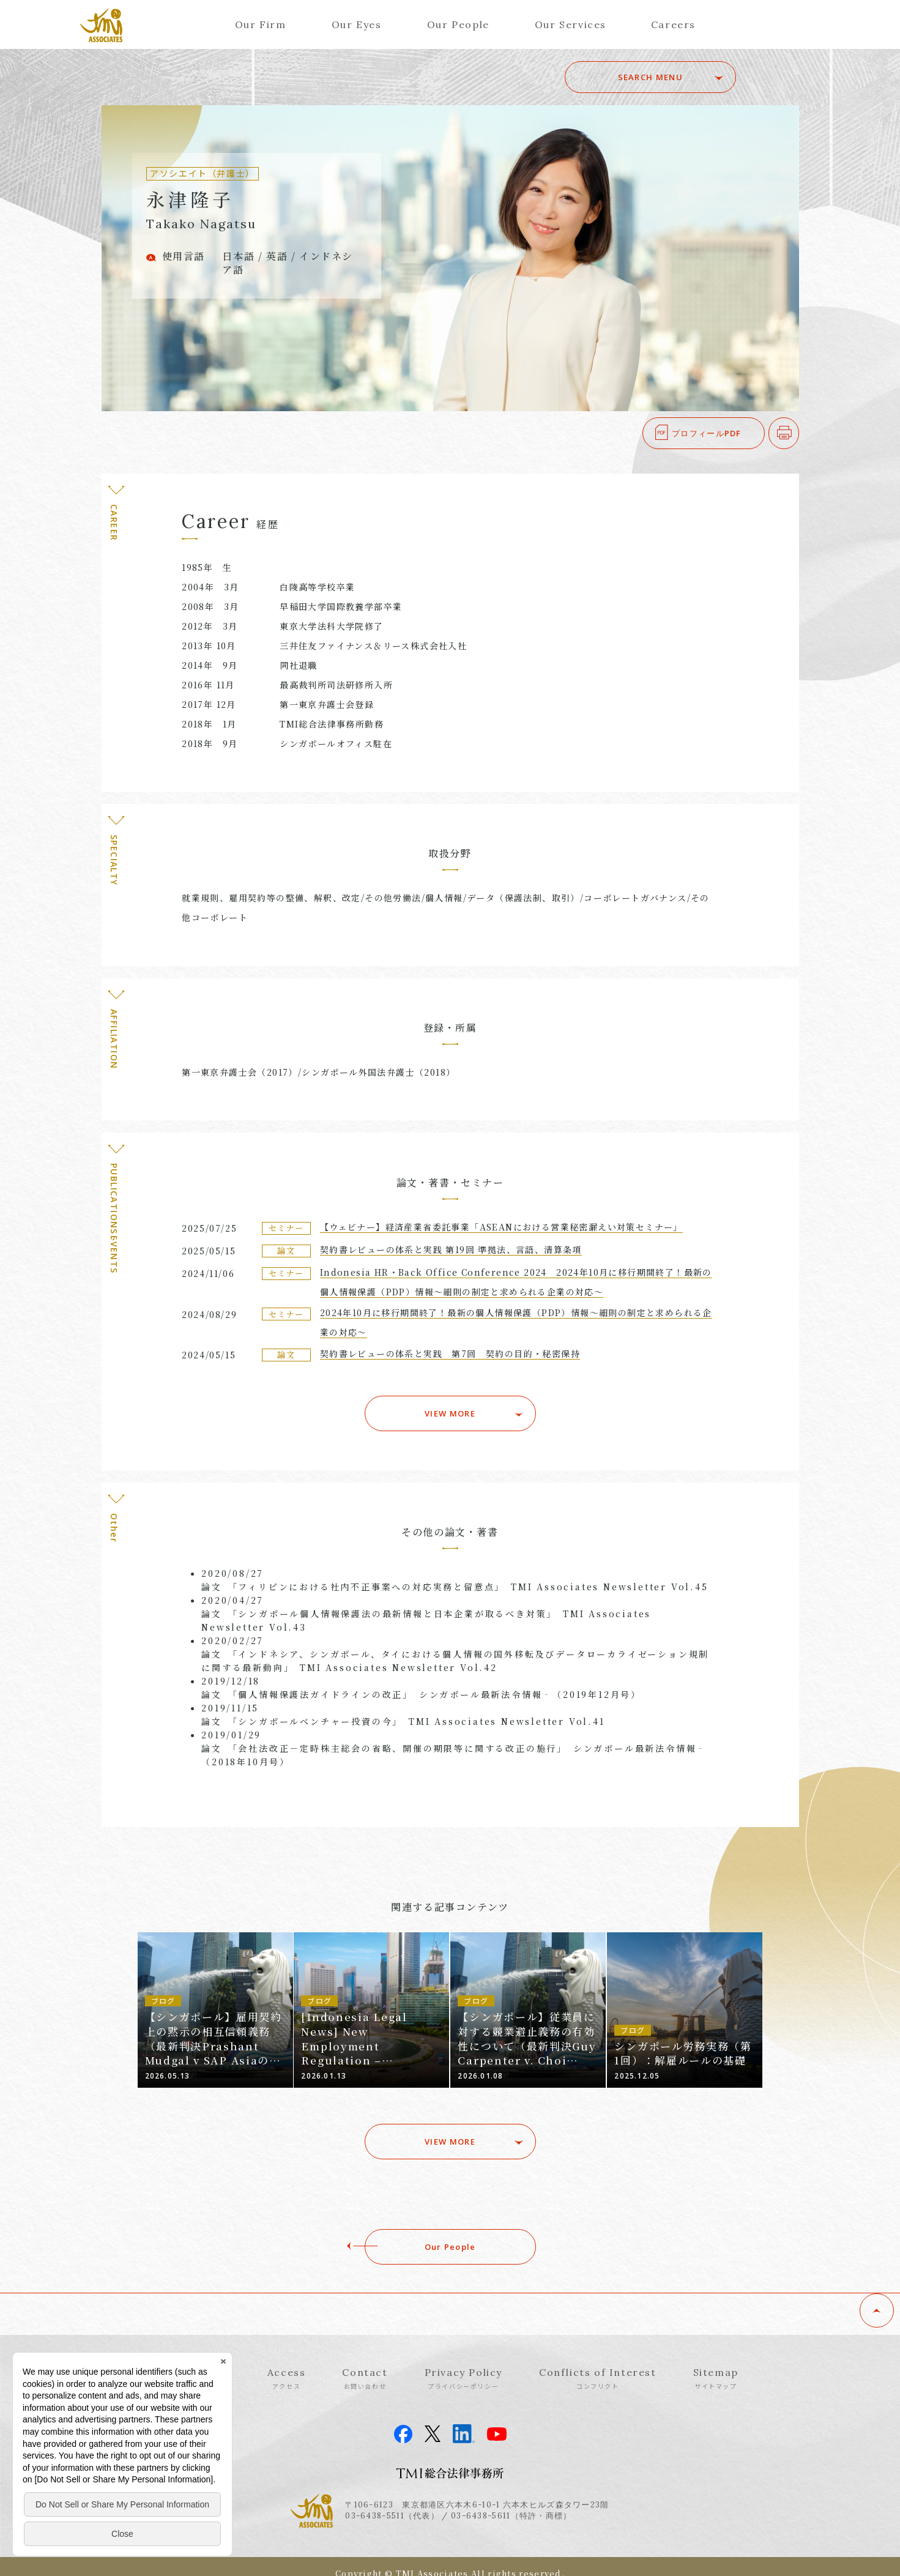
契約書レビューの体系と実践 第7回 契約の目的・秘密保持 (450, 1353)
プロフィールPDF (707, 433)
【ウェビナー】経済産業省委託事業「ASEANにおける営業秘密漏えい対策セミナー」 (501, 1227)
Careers (673, 24)
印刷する (798, 433)
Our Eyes (357, 24)
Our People (458, 24)
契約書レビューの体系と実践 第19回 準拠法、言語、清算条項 (451, 1249)
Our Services (570, 24)
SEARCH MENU (650, 77)
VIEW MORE (450, 1413)
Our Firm (260, 24)
